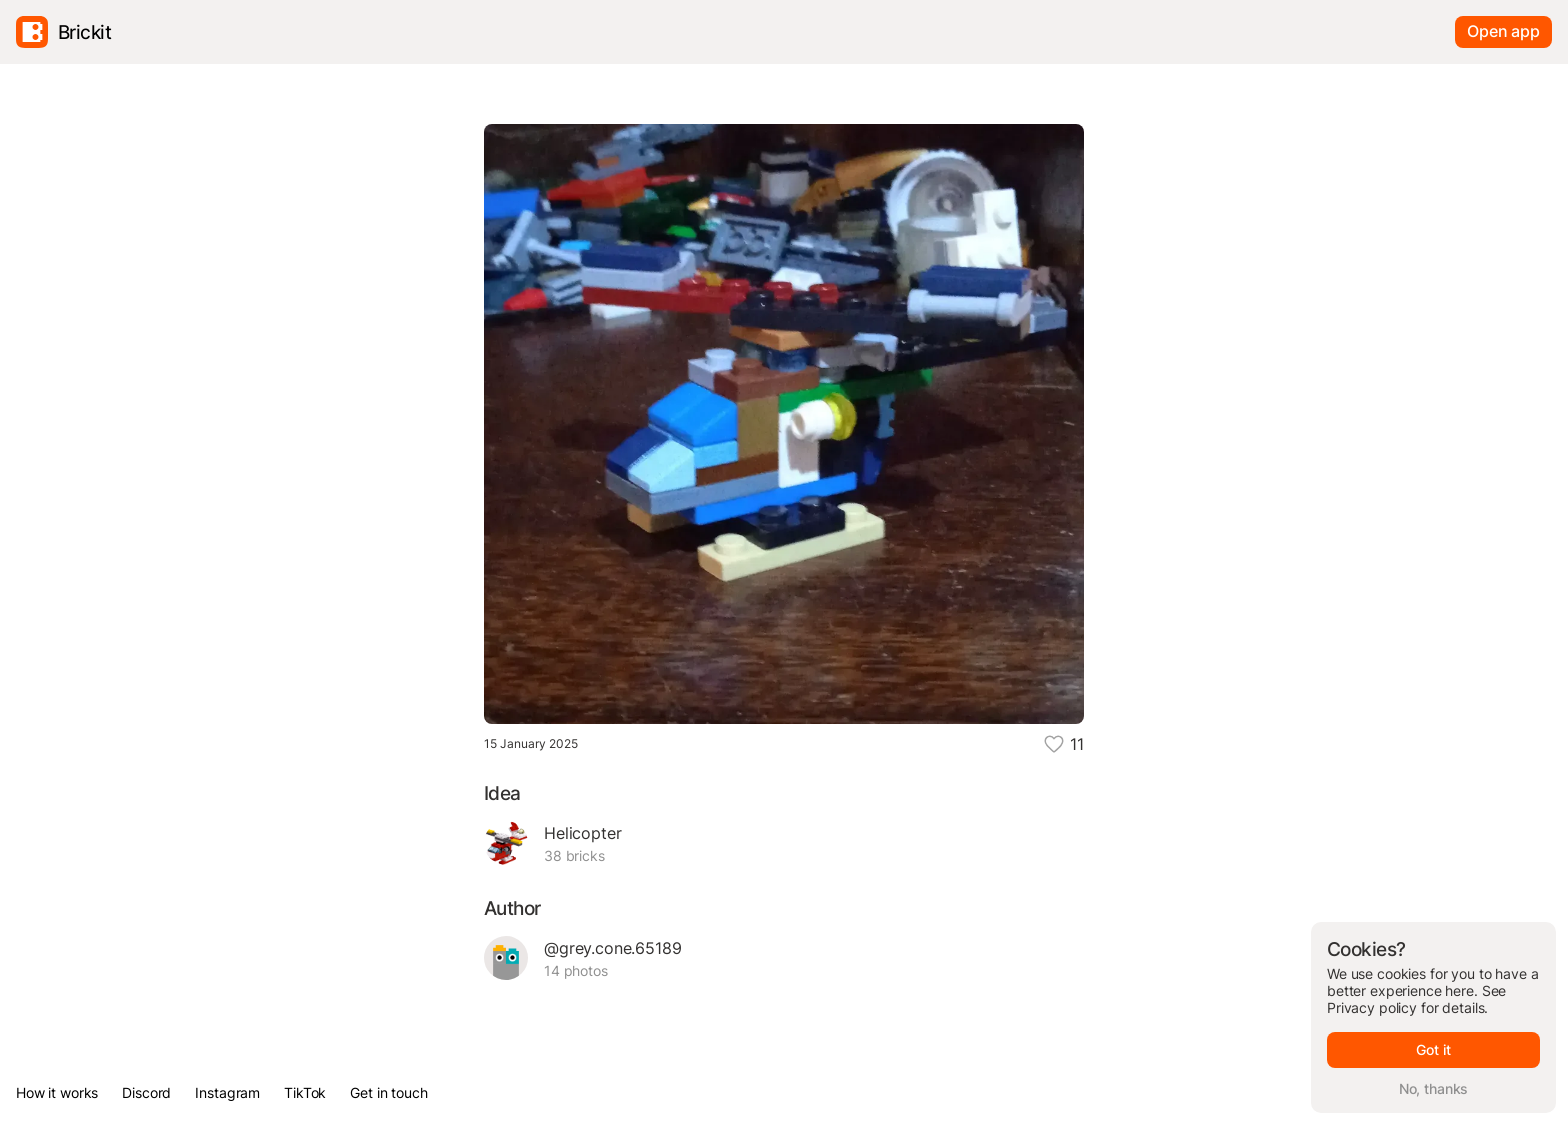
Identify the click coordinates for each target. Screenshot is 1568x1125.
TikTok (305, 1092)
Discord (146, 1092)
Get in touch (388, 1092)
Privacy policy (1372, 1007)
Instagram (227, 1092)
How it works (57, 1092)
